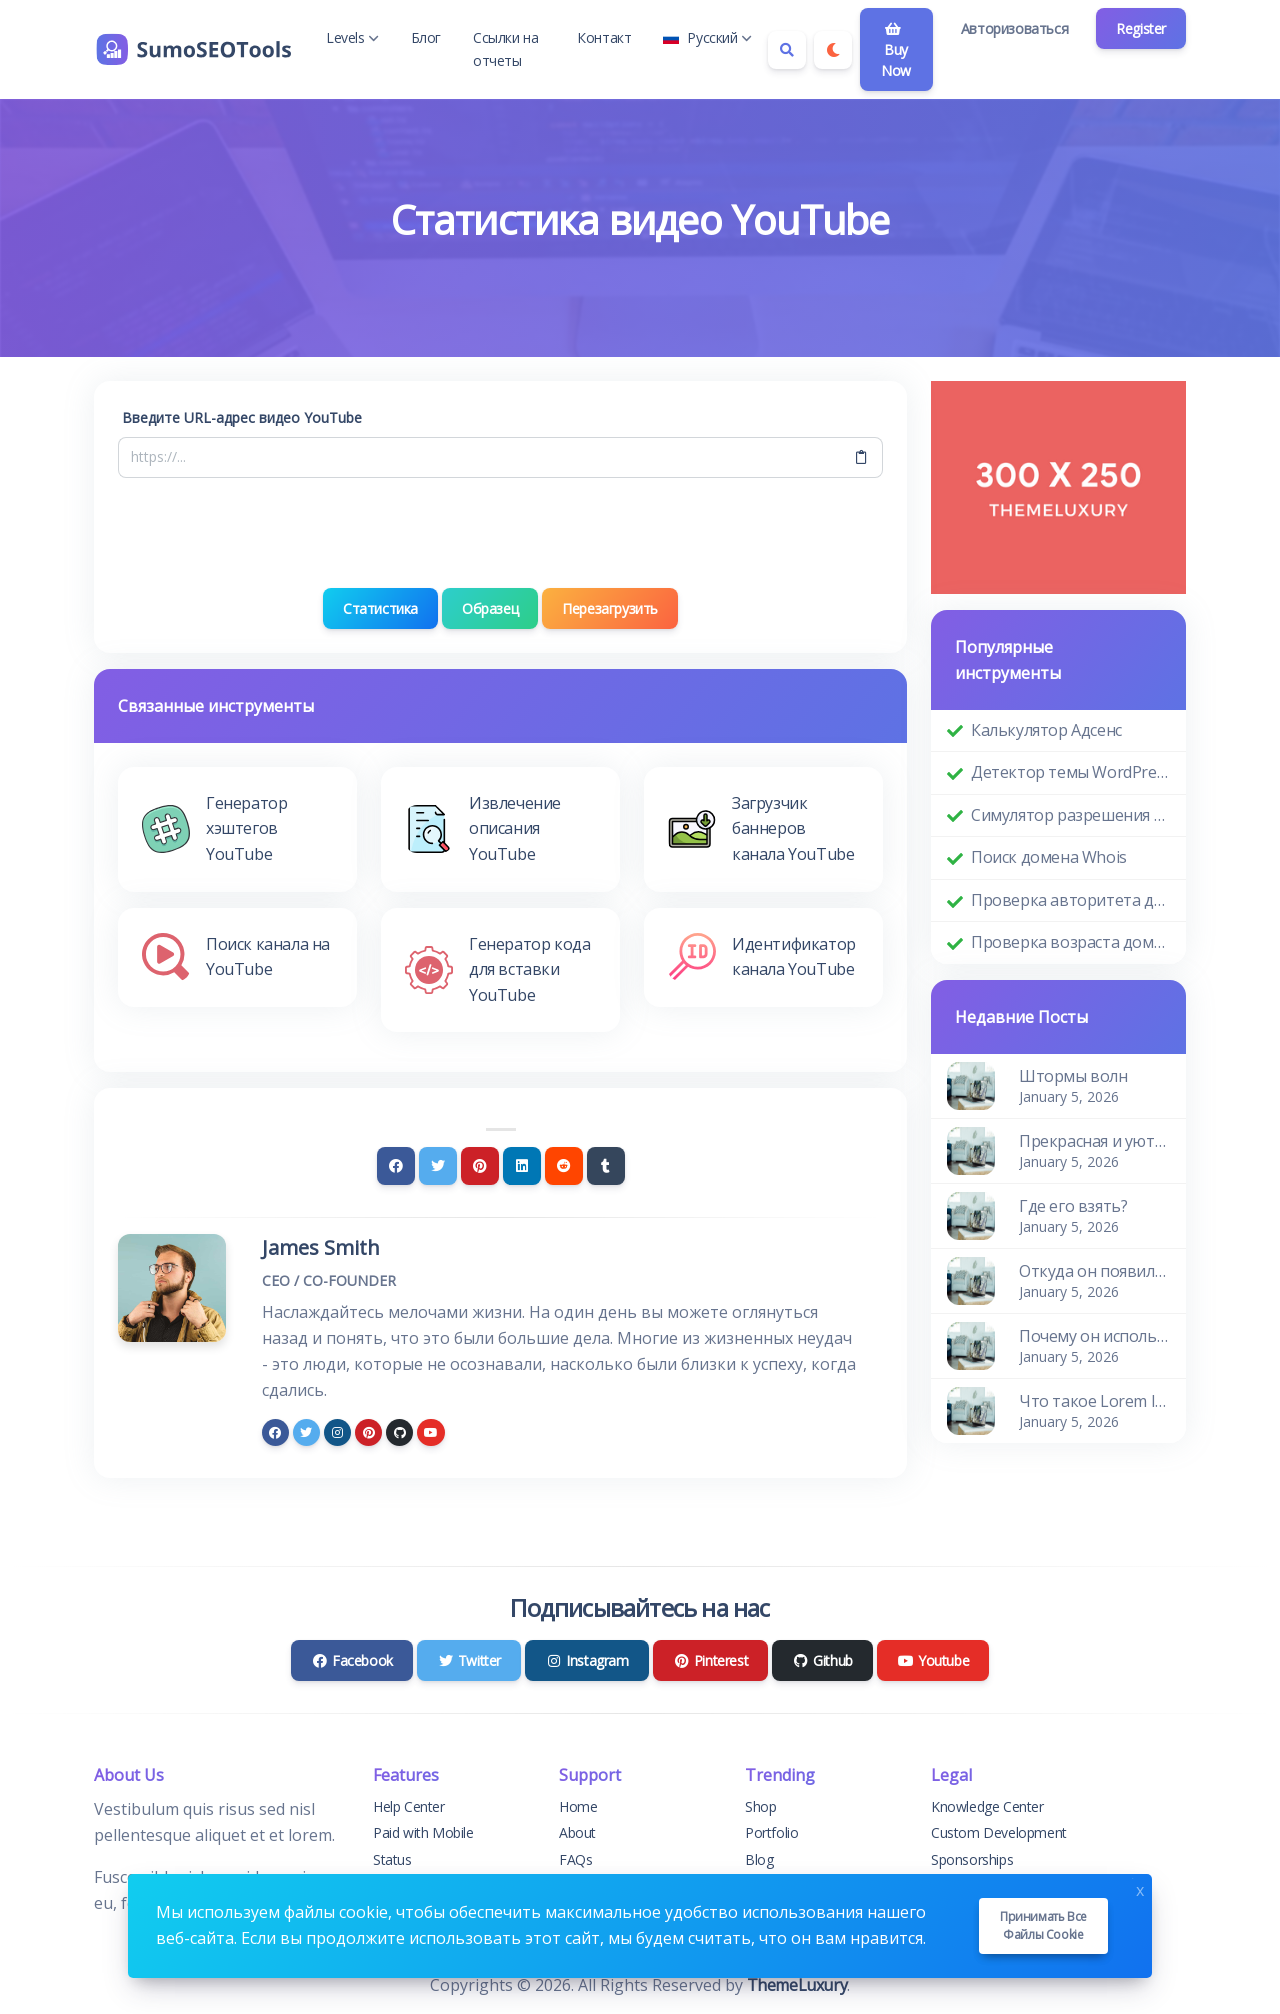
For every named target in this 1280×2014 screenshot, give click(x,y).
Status (392, 1859)
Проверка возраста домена (1070, 942)
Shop (760, 1806)
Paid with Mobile (423, 1832)
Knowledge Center (987, 1806)
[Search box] (787, 50)
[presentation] (501, 533)
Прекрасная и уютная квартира (1094, 1141)
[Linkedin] (522, 1166)
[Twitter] (438, 1166)
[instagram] (337, 1432)
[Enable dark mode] (833, 50)
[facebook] (275, 1432)
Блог (426, 37)
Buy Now (896, 51)
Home (578, 1806)
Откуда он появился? (1094, 1271)
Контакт (604, 37)
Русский (707, 37)
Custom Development (999, 1832)
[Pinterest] (480, 1166)
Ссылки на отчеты (505, 48)
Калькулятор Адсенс (1046, 730)
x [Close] (1140, 1888)
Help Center (409, 1806)
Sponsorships (972, 1859)
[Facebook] (396, 1166)
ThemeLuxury (797, 1985)
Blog (759, 1859)
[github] (399, 1432)
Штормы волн (1073, 1076)
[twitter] (306, 1432)
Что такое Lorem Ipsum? (1094, 1401)
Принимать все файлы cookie (1043, 1925)
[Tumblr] (606, 1166)
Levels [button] (352, 37)
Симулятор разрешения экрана (1070, 815)
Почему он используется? (1094, 1336)
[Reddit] (564, 1166)
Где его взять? (1073, 1206)
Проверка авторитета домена (1070, 900)
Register (1141, 28)
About (577, 1832)
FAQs (575, 1859)
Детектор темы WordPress (1070, 772)
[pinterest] (368, 1432)
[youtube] (430, 1432)
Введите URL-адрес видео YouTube (242, 417)
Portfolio (771, 1832)
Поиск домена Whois (1049, 857)
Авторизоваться (1014, 28)
